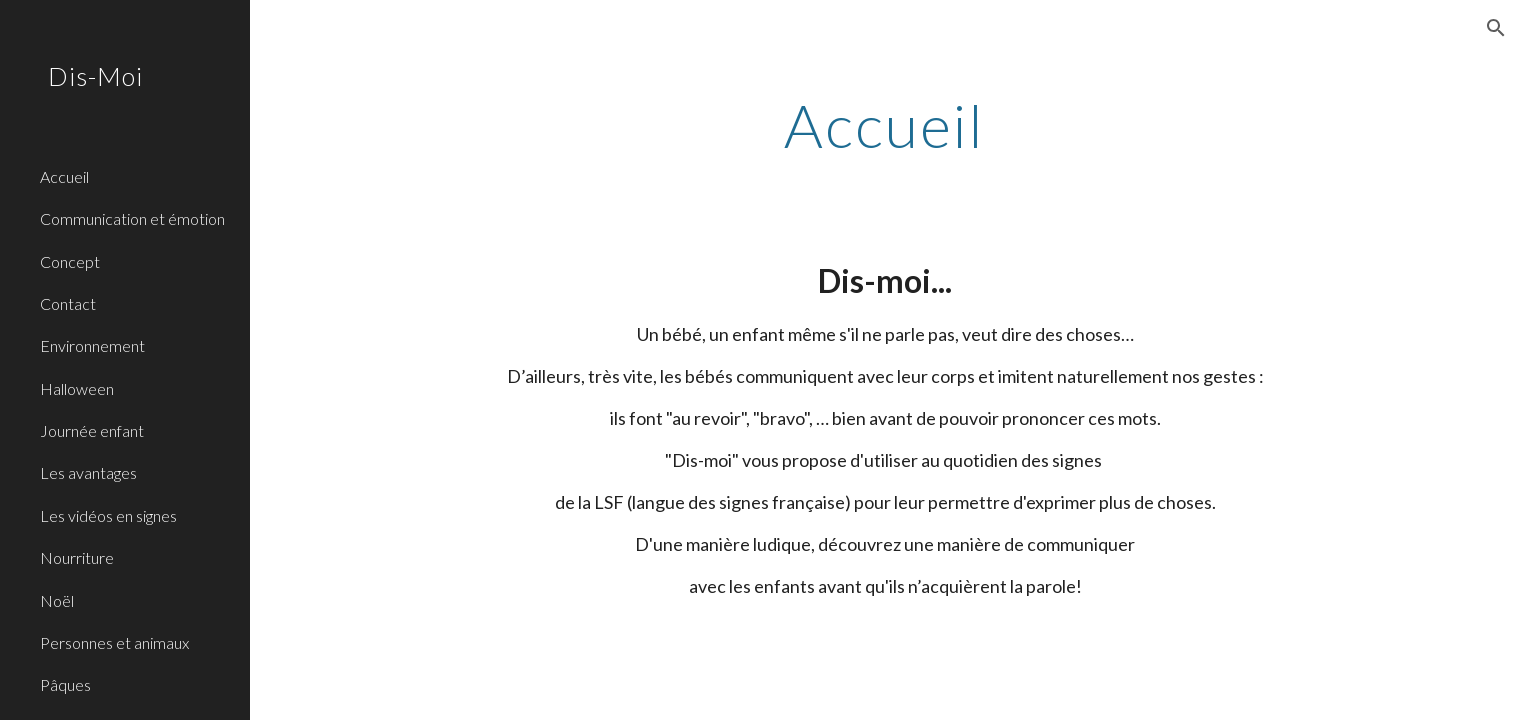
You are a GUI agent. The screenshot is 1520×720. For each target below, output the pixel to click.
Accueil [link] (64, 176)
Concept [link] (70, 261)
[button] (1496, 28)
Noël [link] (57, 600)
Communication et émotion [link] (132, 218)
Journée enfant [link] (92, 430)
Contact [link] (68, 303)
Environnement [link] (92, 345)
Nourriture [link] (77, 557)
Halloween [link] (77, 388)
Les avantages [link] (88, 472)
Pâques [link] (65, 684)
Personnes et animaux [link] (114, 642)
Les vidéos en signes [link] (108, 515)
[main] (884, 125)
